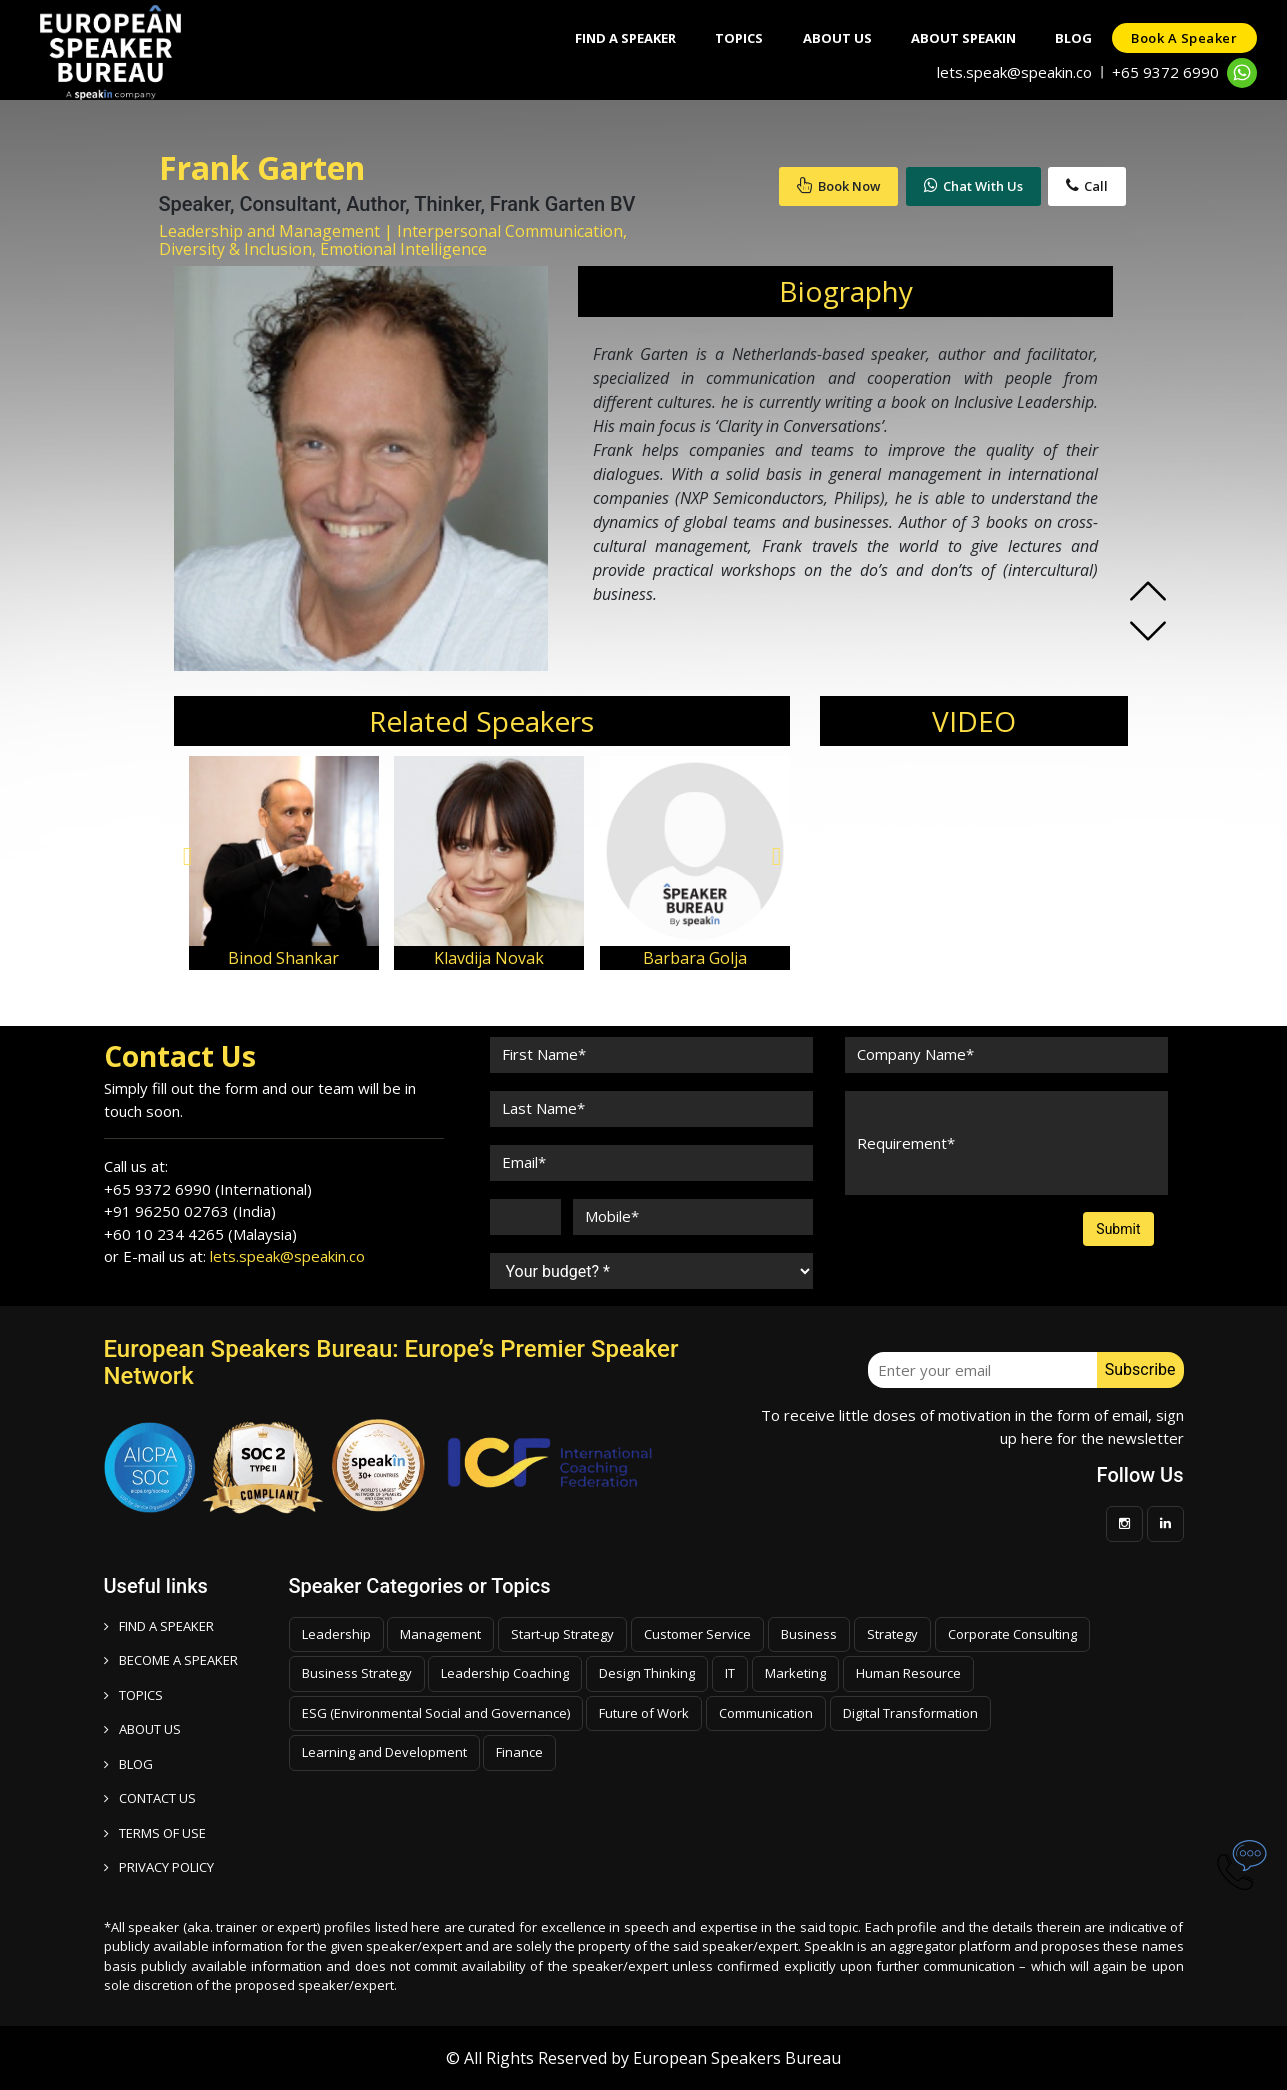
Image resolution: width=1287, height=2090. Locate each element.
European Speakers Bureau (737, 2058)
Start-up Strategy (562, 1634)
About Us (834, 38)
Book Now (838, 186)
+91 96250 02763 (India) (190, 1211)
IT (730, 1673)
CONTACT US (150, 1798)
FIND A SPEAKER (159, 1626)
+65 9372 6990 (1165, 72)
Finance (519, 1752)
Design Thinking (647, 1673)
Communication (766, 1713)
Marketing (795, 1673)
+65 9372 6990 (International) (208, 1189)
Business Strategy (357, 1673)
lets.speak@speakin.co (1014, 72)
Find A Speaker (621, 38)
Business (809, 1634)
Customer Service (697, 1634)
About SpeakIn (961, 38)
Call (1087, 186)
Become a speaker (171, 1660)
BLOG (128, 1764)
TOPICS (133, 1695)
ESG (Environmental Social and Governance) (436, 1713)
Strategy (892, 1634)
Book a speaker (1184, 38)
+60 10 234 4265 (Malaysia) (200, 1234)
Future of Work (644, 1713)
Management (440, 1634)
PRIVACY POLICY (159, 1867)
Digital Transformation (910, 1713)
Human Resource (908, 1673)
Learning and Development (384, 1752)
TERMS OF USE (155, 1833)
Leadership (336, 1634)
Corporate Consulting (1012, 1634)
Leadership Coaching (505, 1673)
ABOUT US (142, 1729)
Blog (1072, 38)
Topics (736, 38)
